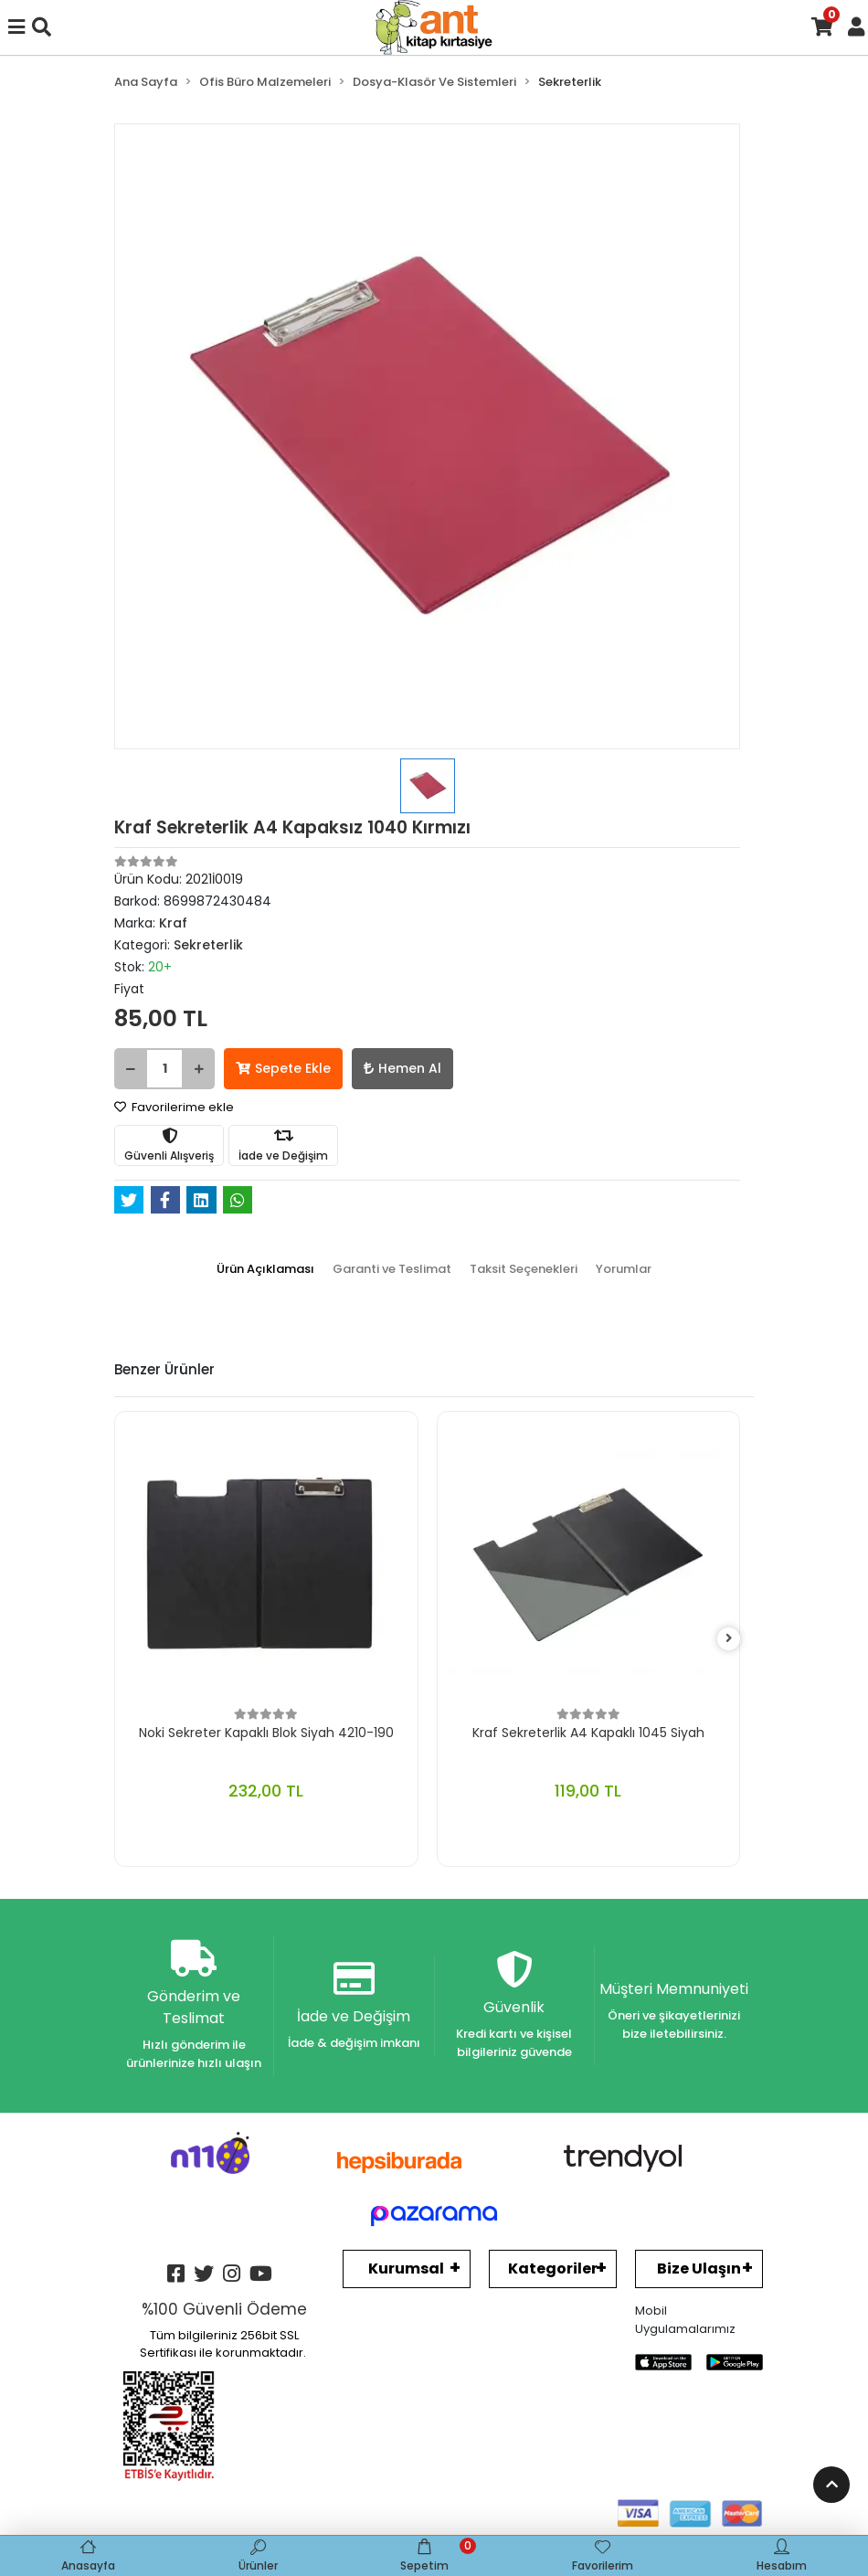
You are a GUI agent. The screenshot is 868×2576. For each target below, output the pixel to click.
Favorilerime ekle (174, 1107)
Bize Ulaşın (699, 2268)
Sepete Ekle (283, 1068)
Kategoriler (553, 2268)
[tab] (265, 1269)
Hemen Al (402, 1068)
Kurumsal (406, 2268)
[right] (729, 1639)
